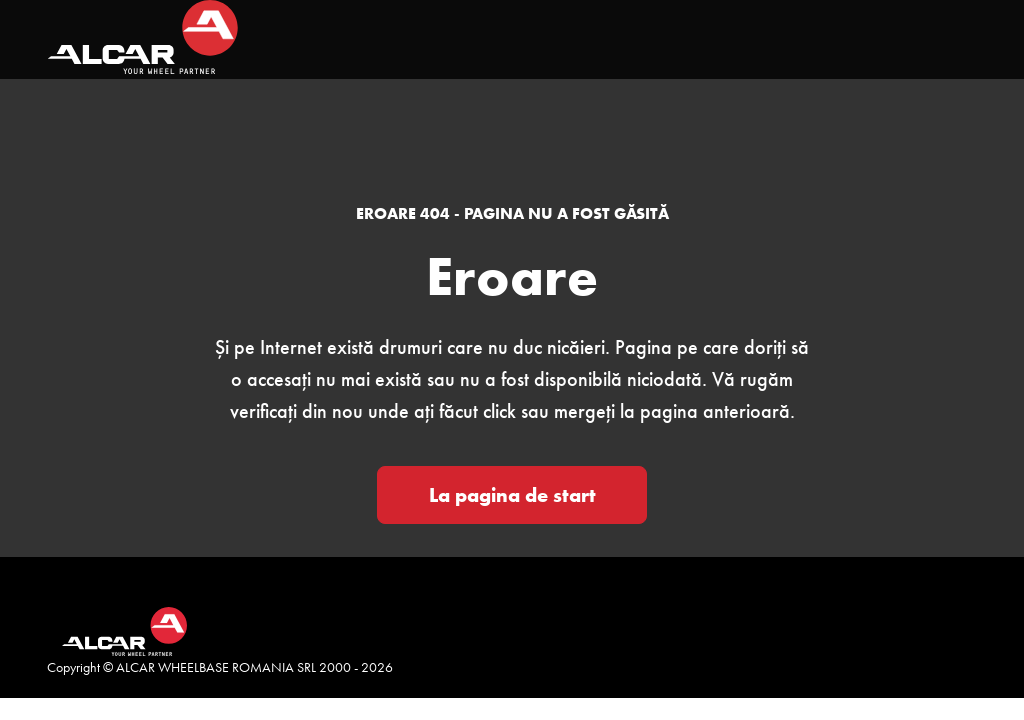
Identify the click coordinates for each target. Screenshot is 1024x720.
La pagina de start (512, 495)
